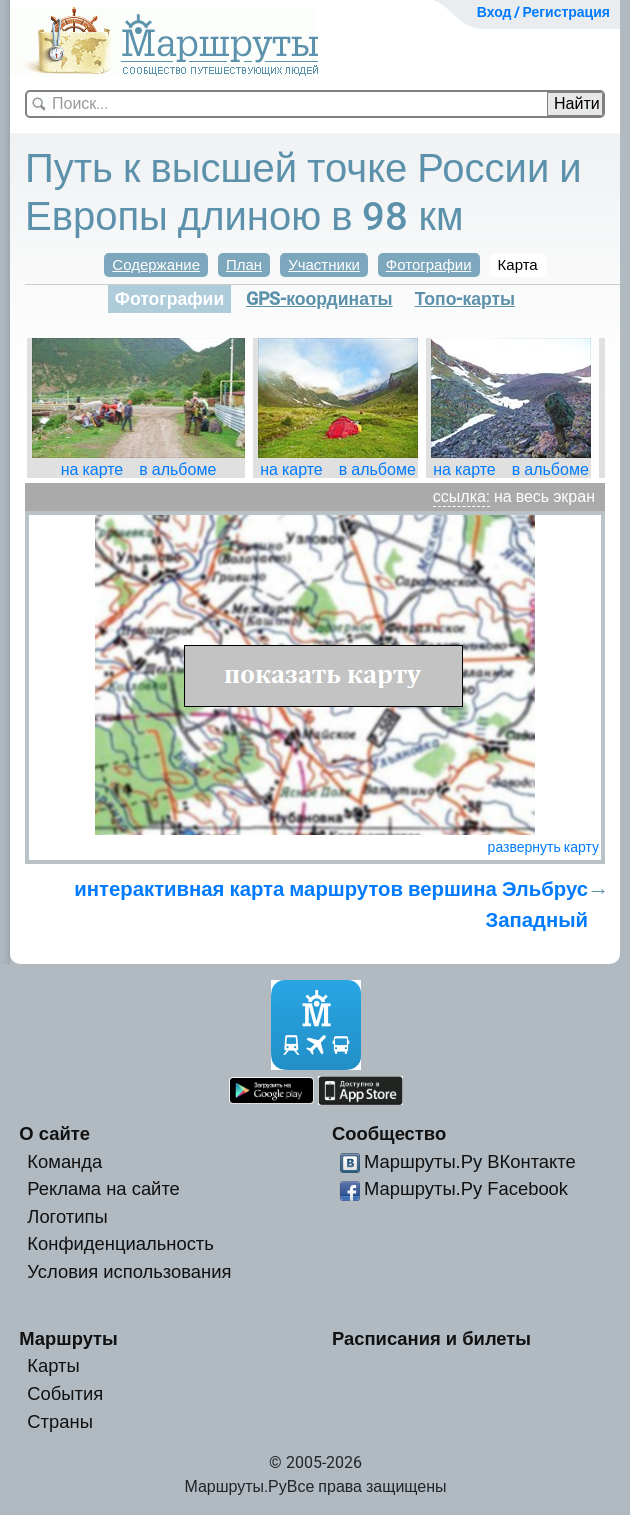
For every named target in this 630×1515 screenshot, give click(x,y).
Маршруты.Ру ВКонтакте (470, 1161)
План (244, 265)
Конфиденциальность (120, 1243)
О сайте (54, 1133)
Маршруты (68, 1338)
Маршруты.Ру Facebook (466, 1188)
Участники (324, 265)
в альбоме (177, 469)
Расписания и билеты (431, 1338)
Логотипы (67, 1216)
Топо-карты (465, 299)
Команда (64, 1161)
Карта (518, 265)
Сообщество (389, 1133)
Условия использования (129, 1271)
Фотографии (429, 265)
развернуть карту (543, 847)
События (65, 1393)
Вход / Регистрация (543, 12)
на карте (92, 469)
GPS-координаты (319, 299)
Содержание (156, 265)
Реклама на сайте (103, 1188)
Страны (60, 1421)
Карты (53, 1365)
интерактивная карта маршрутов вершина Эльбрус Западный (331, 904)
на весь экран (544, 496)
